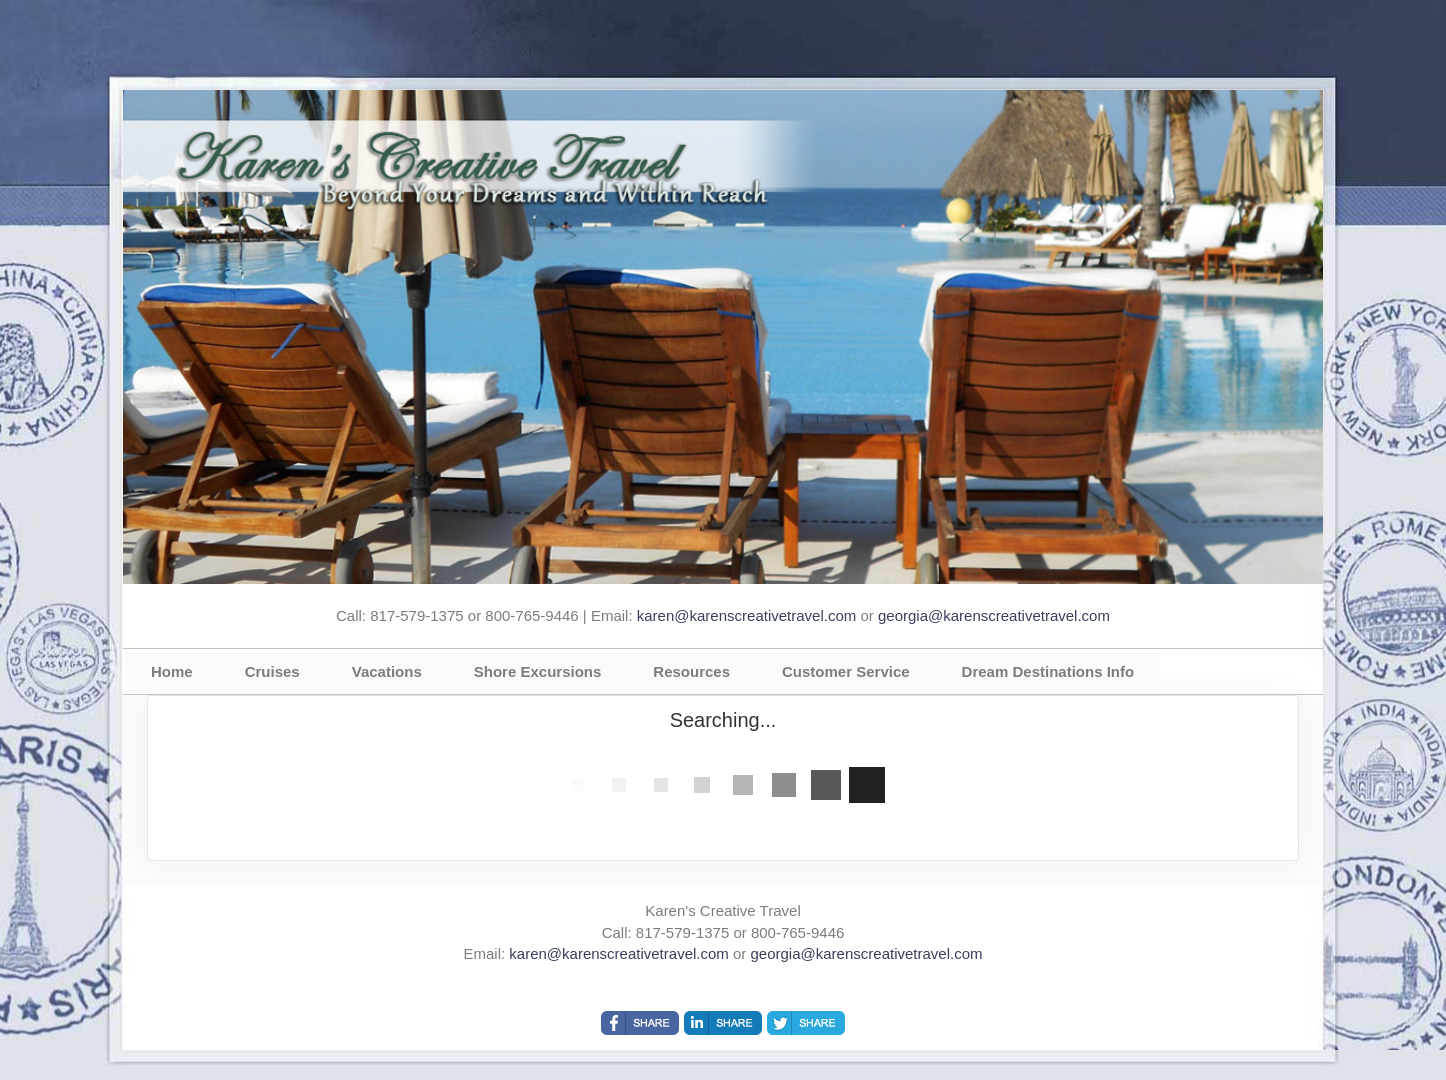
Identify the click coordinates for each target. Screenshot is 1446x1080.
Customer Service (846, 671)
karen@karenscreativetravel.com (746, 615)
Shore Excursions (538, 671)
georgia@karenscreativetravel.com (994, 615)
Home (172, 671)
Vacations (387, 671)
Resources (691, 671)
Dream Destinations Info (1048, 671)
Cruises (272, 671)
